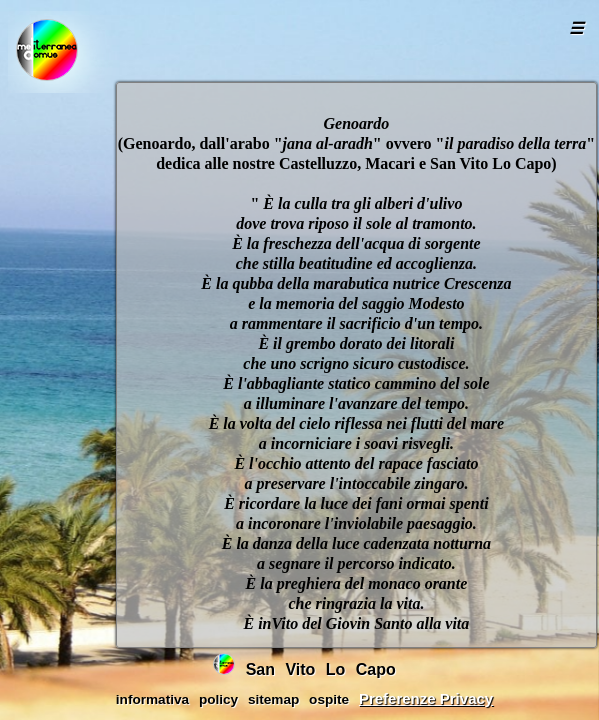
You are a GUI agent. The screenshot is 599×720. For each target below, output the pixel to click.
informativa (152, 699)
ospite (329, 699)
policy (218, 699)
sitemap (273, 699)
